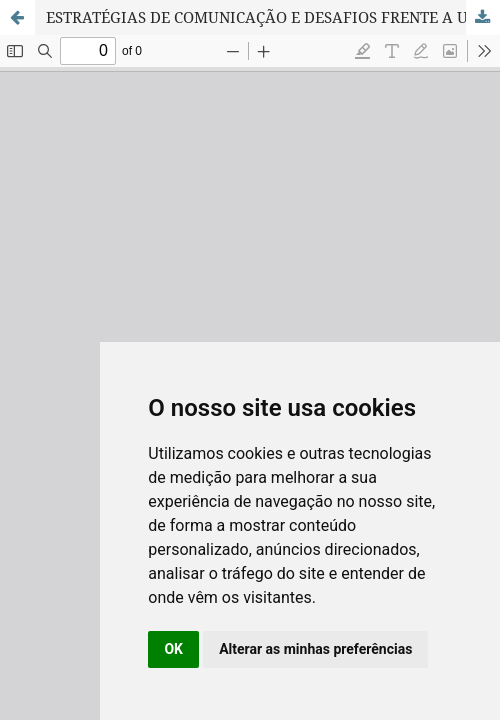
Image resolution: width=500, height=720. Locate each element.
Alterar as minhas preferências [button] (315, 649)
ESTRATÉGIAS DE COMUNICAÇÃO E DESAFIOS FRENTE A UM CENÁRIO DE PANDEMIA (273, 17)
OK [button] (173, 649)
